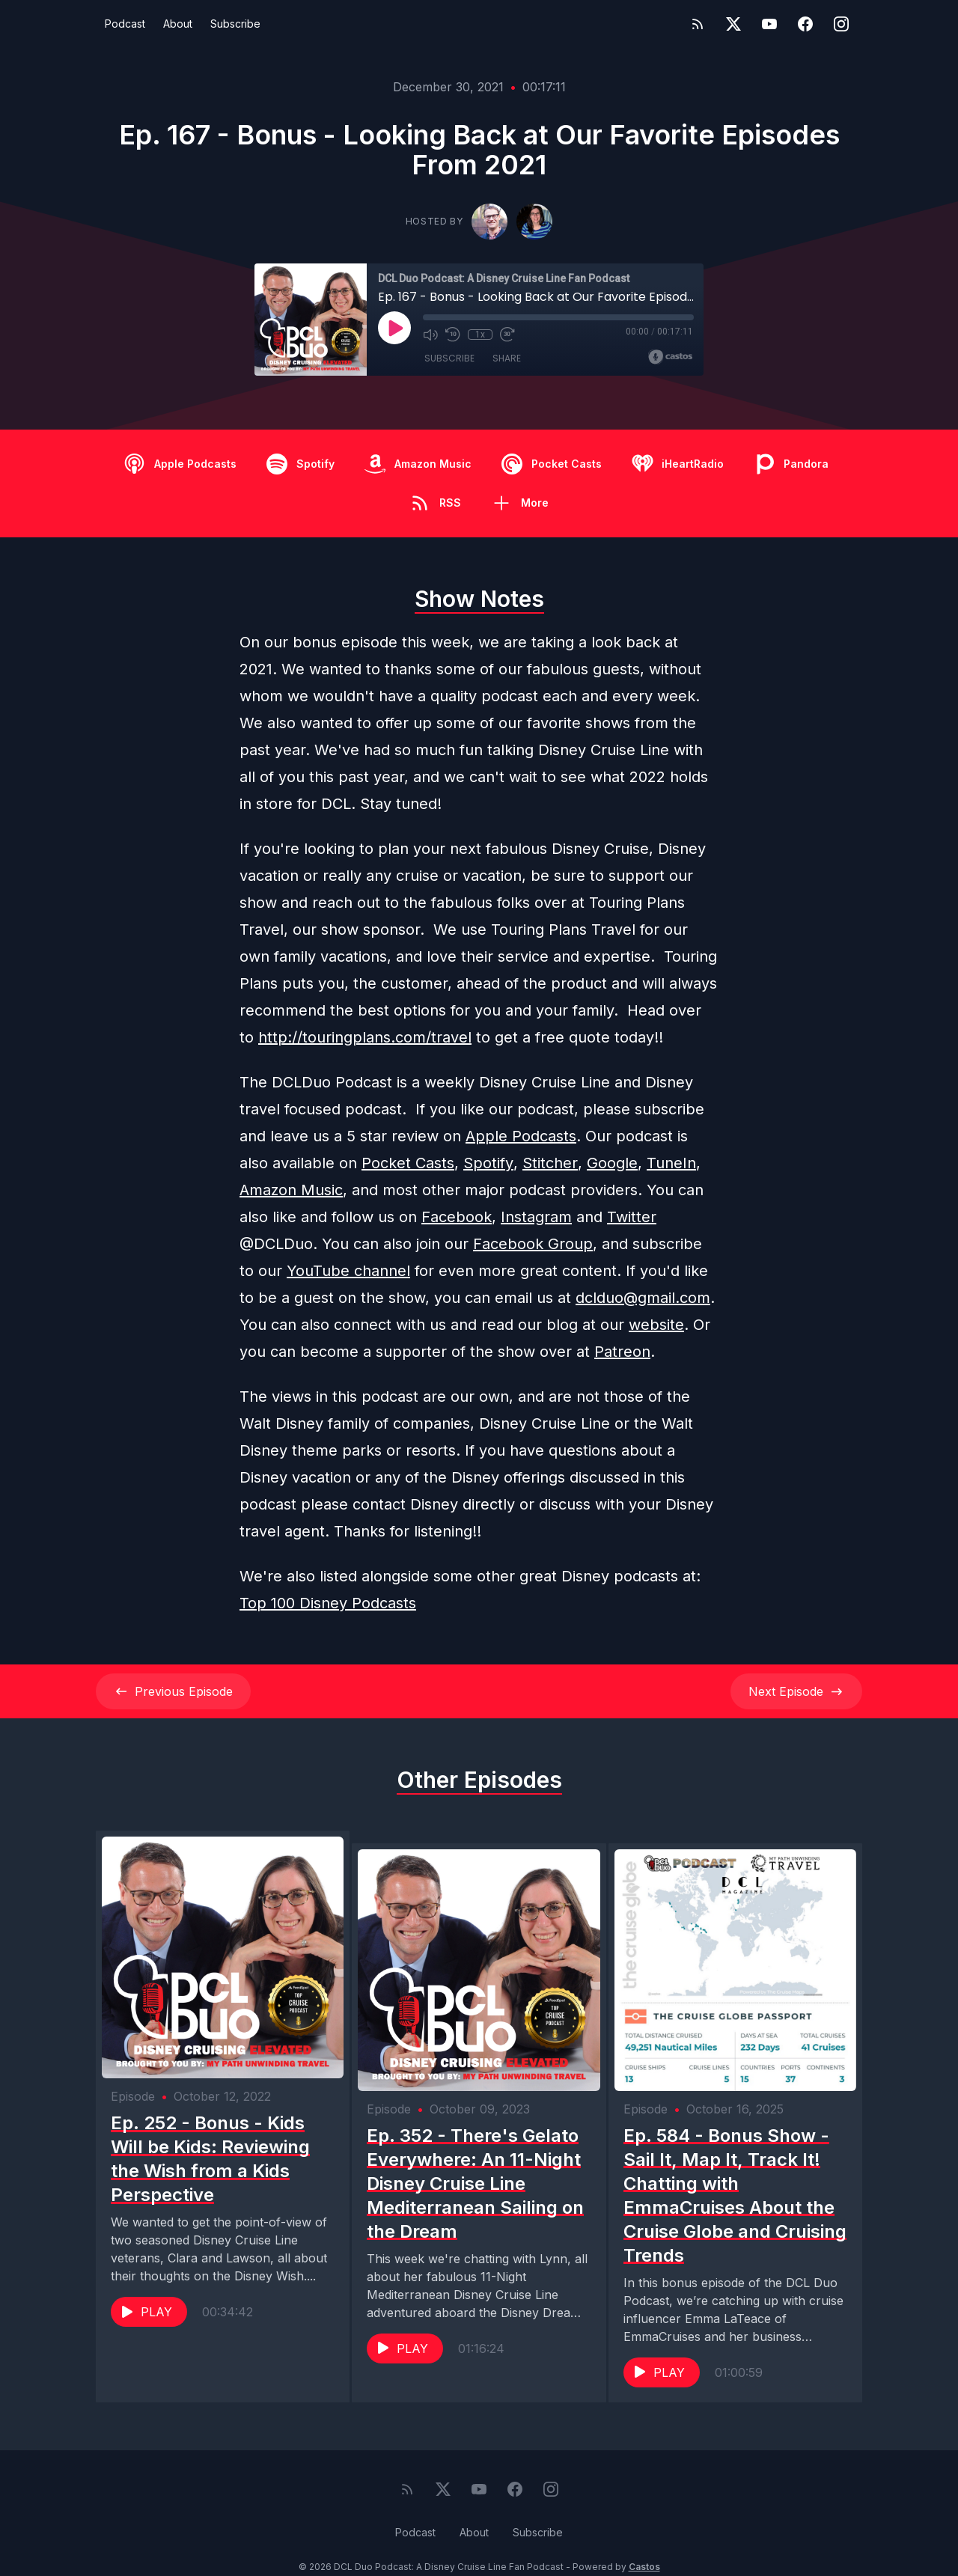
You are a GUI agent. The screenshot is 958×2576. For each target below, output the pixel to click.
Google (612, 1163)
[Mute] (430, 334)
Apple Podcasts (521, 1136)
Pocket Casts (407, 1163)
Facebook (456, 1217)
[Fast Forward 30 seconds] (506, 334)
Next (796, 1691)
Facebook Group (533, 1244)
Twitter (631, 1217)
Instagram (536, 1217)
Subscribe (235, 23)
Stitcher (550, 1163)
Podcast (125, 23)
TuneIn (671, 1163)
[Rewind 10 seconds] (452, 334)
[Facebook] (805, 24)
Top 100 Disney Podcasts (328, 1603)
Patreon (622, 1352)
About (177, 23)
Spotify (488, 1163)
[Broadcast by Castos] (670, 357)
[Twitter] (733, 24)
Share (506, 358)
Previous (173, 1691)
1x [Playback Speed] (480, 334)
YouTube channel (348, 1271)
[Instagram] (841, 24)
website (656, 1325)
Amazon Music (291, 1190)
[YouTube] (769, 24)
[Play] (394, 327)
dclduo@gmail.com (643, 1298)
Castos (644, 2545)
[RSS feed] (698, 24)
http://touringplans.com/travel (365, 1037)
